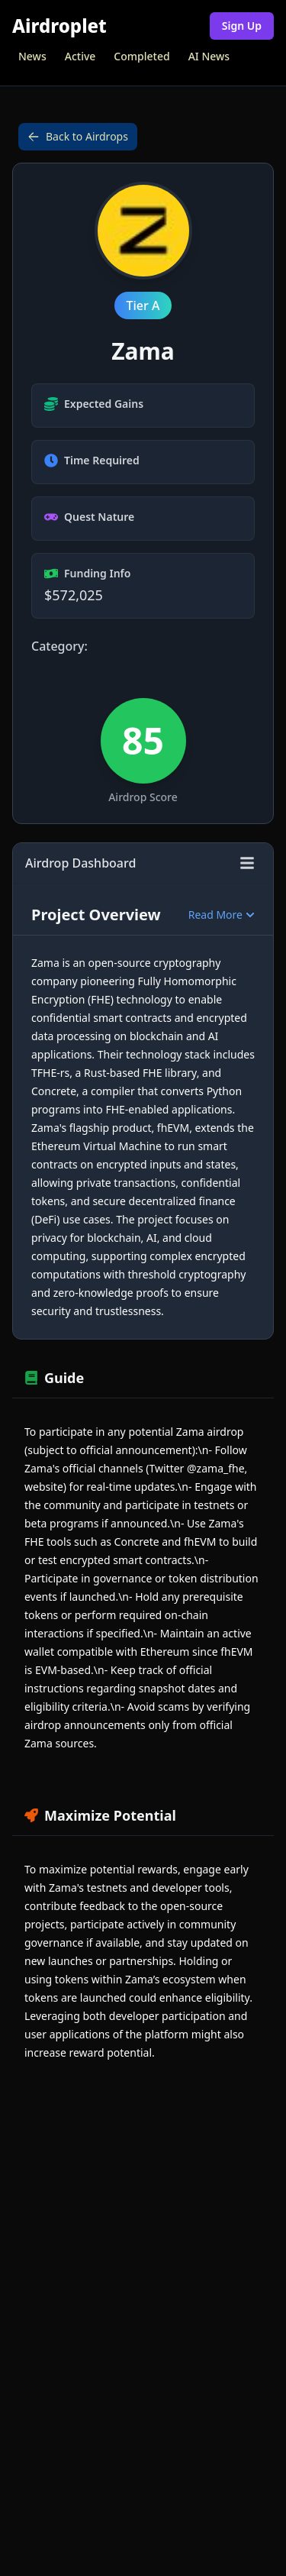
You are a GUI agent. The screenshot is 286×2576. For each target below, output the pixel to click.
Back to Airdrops (77, 136)
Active (80, 56)
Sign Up (242, 25)
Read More (221, 914)
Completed (141, 56)
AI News (209, 56)
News (32, 56)
